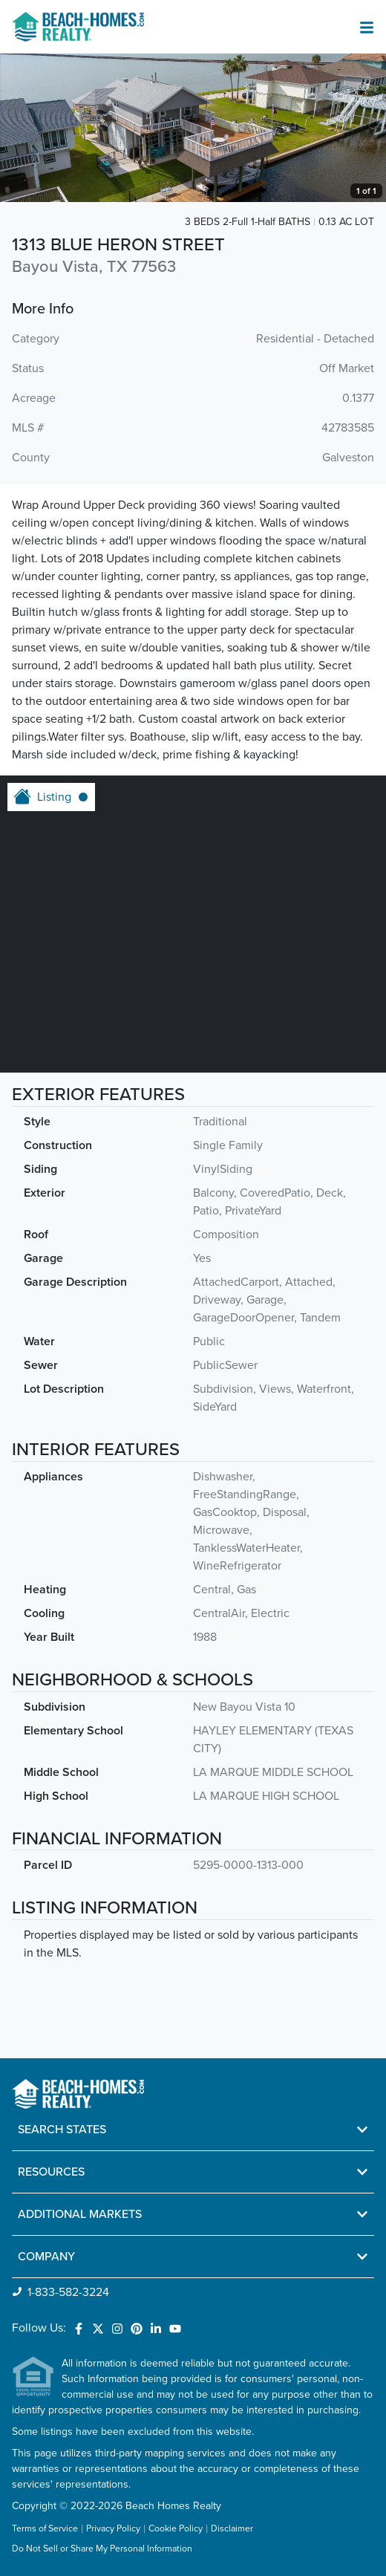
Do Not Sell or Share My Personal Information (102, 2549)
